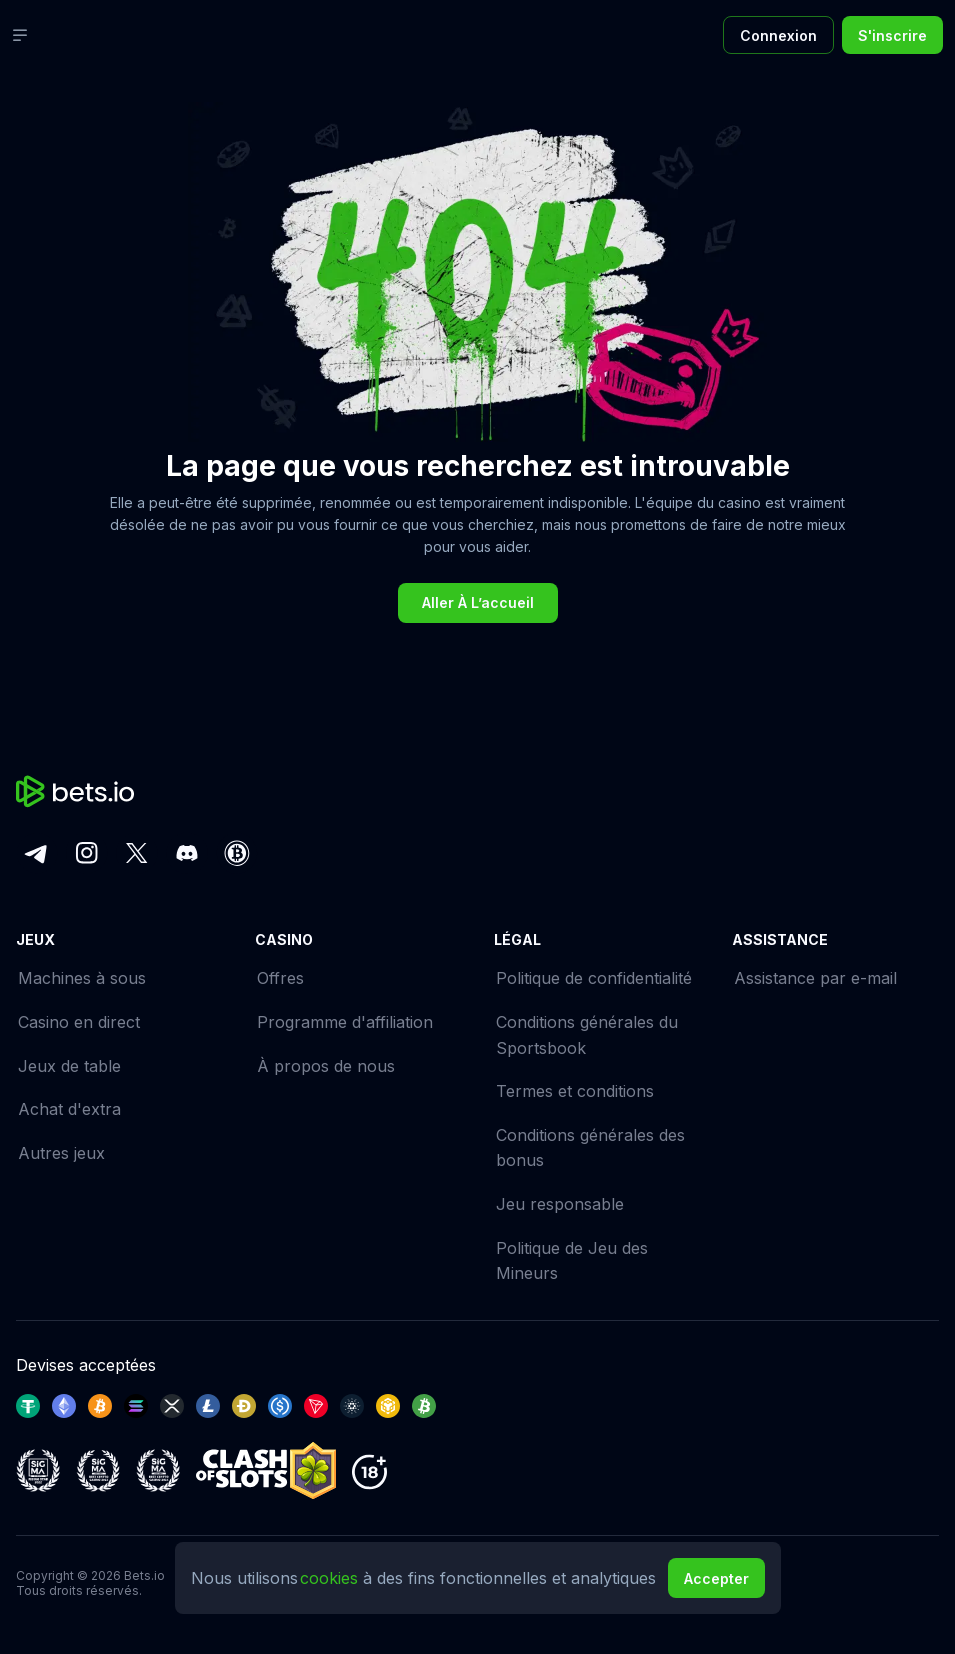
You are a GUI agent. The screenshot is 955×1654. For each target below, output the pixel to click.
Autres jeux (61, 1153)
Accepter (716, 1578)
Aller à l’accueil (478, 602)
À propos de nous (326, 1066)
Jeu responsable (560, 1204)
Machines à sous (82, 978)
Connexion (778, 35)
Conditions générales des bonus (590, 1148)
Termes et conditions (575, 1091)
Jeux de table (69, 1066)
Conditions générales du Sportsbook (587, 1035)
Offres (280, 978)
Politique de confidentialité (594, 978)
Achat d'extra (69, 1109)
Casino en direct (79, 1022)
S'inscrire (892, 35)
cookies (331, 1578)
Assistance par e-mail (815, 978)
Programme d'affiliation (345, 1022)
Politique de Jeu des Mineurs (572, 1261)
